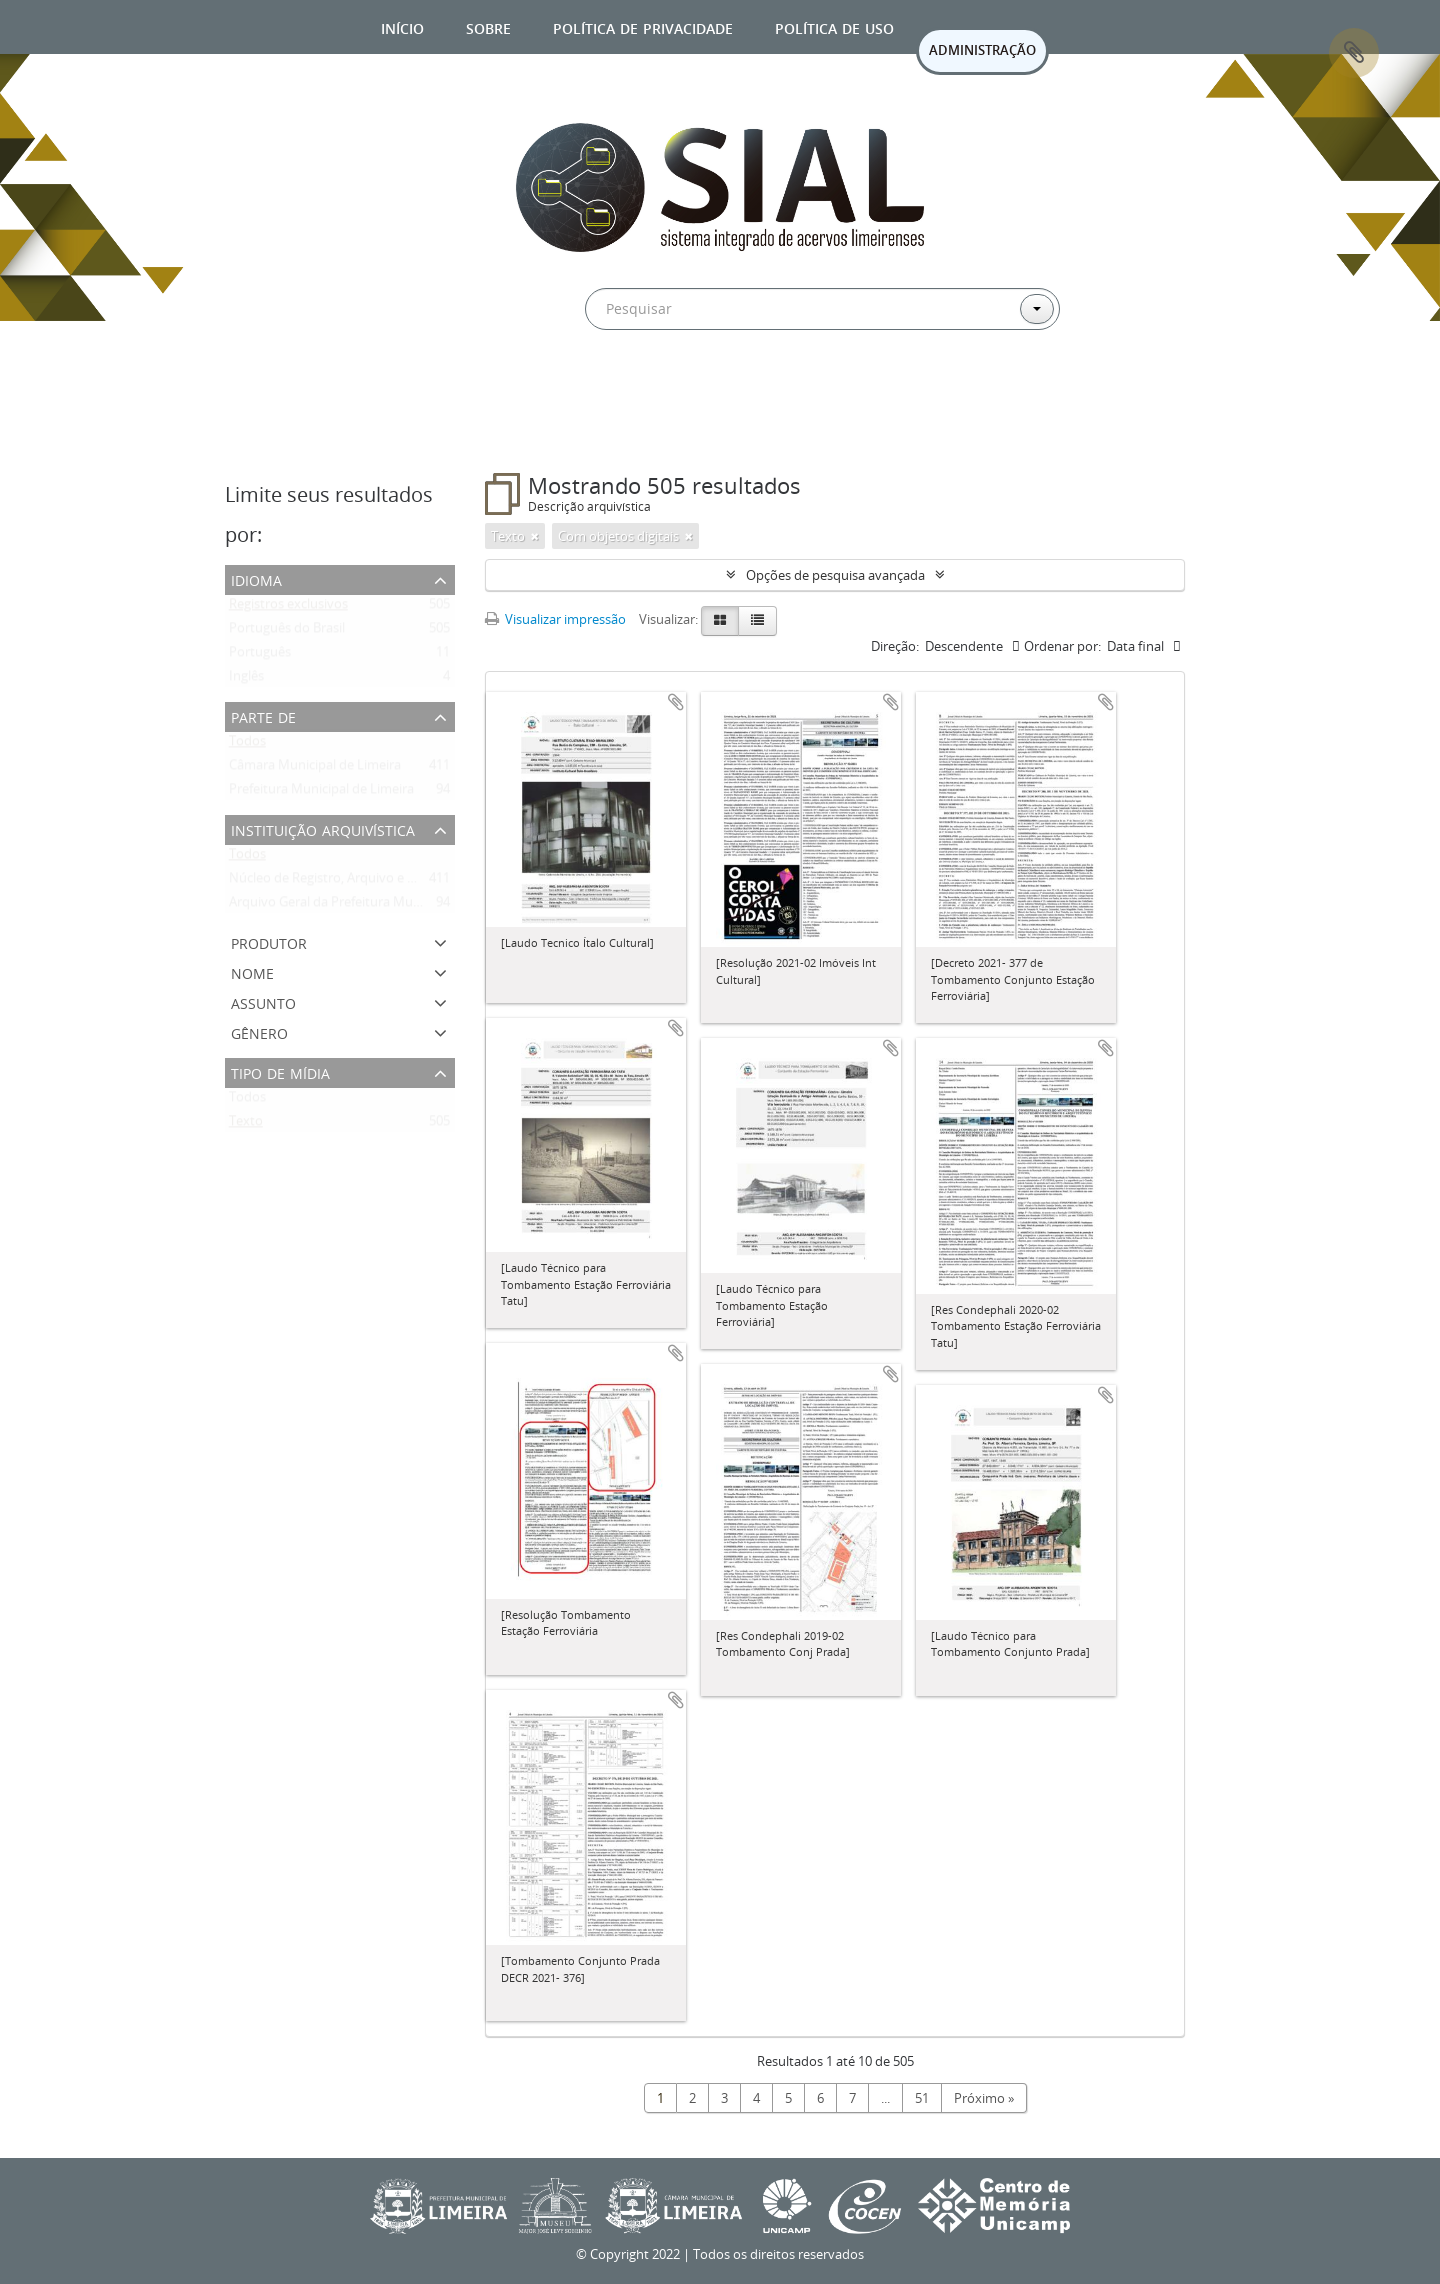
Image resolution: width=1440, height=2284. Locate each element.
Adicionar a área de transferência (676, 702)
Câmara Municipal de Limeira (315, 769)
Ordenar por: (1062, 646)
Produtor (269, 941)
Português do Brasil (287, 632)
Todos (247, 745)
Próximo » (984, 2098)
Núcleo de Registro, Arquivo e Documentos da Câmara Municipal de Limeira (453, 882)
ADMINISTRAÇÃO (982, 50)
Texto (246, 1125)
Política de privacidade (643, 26)
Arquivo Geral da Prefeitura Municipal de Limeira (372, 906)
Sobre (488, 26)
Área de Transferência (1354, 53)
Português (260, 656)
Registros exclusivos (288, 608)
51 (922, 2098)
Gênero (259, 1031)
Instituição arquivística (323, 828)
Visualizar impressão (555, 619)
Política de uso (834, 26)
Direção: (895, 646)
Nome (252, 971)
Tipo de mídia (280, 1071)
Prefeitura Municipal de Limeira (321, 793)
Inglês (246, 680)
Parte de (263, 715)
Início (402, 26)
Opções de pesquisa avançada (835, 575)
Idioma (256, 578)
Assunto (263, 1001)
